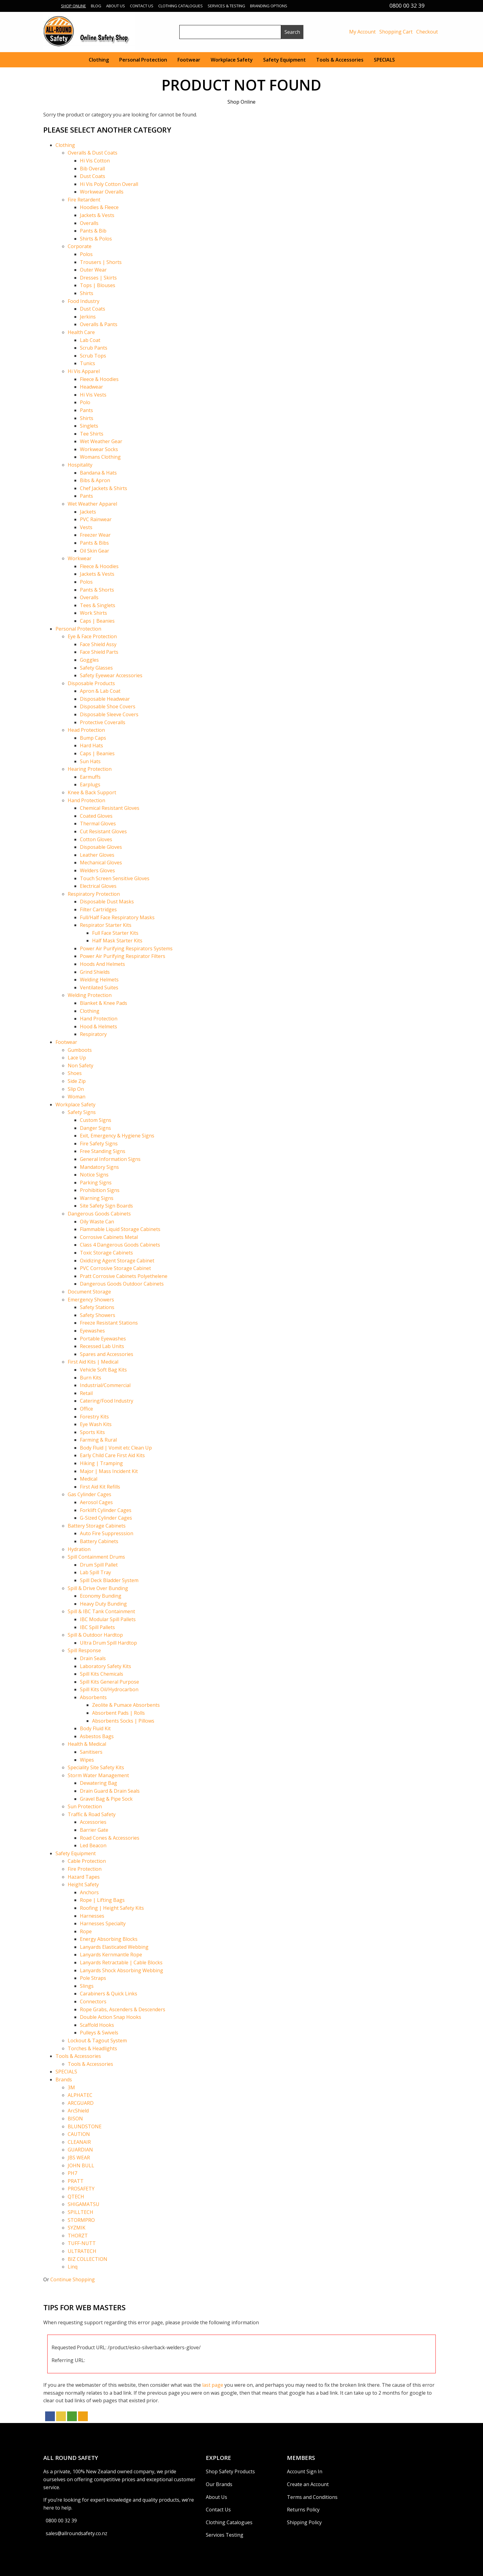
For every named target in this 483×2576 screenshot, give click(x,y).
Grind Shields (95, 972)
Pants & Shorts (97, 589)
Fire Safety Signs (99, 1143)
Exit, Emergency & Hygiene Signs (117, 1135)
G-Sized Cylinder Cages (106, 1517)
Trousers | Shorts (101, 262)
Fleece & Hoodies (99, 379)
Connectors (93, 2001)
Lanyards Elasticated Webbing (114, 1947)
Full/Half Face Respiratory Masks (117, 917)
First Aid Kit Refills (100, 1486)
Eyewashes (92, 1330)
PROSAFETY (81, 2188)
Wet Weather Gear (101, 441)
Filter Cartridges (98, 909)
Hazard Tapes (84, 1876)
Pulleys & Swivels (99, 2032)
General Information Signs (110, 1159)
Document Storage (89, 1291)
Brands (63, 2079)
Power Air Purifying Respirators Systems (126, 948)
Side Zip (77, 1081)
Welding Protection (90, 995)
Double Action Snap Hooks (110, 2017)
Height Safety (83, 1884)
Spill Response (84, 1650)
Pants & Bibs (94, 542)
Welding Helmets (99, 979)
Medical (88, 1478)
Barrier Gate (94, 1830)
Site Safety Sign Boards (106, 1205)
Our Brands (219, 2484)
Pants (86, 410)
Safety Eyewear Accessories (111, 675)
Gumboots (80, 1050)
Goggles (89, 659)
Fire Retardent (84, 199)
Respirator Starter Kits (105, 925)
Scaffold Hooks (97, 2025)
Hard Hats (91, 745)
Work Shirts (93, 613)
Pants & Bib (93, 230)
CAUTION (79, 2134)
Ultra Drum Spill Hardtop (108, 1642)
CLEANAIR (79, 2142)
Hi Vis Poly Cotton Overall (109, 184)
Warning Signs (96, 1198)
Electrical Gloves (98, 886)
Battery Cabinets (99, 1541)
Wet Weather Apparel (92, 503)
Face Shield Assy (98, 644)
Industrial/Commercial (105, 1385)
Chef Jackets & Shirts (103, 488)
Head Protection (86, 730)
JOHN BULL (81, 2165)
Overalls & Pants (98, 324)
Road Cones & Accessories (109, 1837)
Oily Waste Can (97, 1221)
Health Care (81, 332)
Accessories (93, 1822)
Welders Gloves (97, 870)
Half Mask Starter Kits (117, 940)
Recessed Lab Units (102, 1346)
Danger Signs (95, 1128)
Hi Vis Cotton (95, 160)
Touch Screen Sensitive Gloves (114, 878)
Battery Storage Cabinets (97, 1525)
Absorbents (93, 1697)
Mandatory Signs (99, 1167)
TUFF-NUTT (82, 2243)
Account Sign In (304, 2471)
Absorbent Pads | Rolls (118, 1713)
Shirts (86, 293)
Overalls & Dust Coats (92, 152)
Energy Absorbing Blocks (109, 1939)
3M (71, 2087)
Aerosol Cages (96, 1502)
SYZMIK (76, 2227)
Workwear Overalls (101, 191)
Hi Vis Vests (93, 394)
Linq (72, 2266)
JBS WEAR (79, 2157)
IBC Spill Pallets (97, 1627)
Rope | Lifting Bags (102, 1900)
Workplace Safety (232, 59)
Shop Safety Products (230, 2471)
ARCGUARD (81, 2103)
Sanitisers (91, 1752)
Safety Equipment (284, 59)
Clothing (99, 59)
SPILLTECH (80, 2212)
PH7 (72, 2173)
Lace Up (77, 1057)
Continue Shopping (72, 2279)
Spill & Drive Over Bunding (98, 1588)
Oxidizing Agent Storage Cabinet (117, 1260)
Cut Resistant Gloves (103, 831)
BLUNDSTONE (85, 2126)
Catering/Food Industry (106, 1400)
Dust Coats (92, 176)
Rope (86, 1931)
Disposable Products (91, 683)
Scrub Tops (93, 355)
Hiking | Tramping (101, 1463)
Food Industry (83, 301)
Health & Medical (87, 1744)
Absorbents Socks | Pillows (123, 1720)
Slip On (76, 1089)
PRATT (76, 2181)
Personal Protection (143, 59)
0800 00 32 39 (61, 2520)
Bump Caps (93, 738)
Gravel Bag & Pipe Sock (106, 1798)
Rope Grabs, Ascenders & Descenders (122, 2009)
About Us (115, 6)
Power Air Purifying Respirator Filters (122, 956)
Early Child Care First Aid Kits (112, 1455)
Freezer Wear (95, 535)
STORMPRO (81, 2220)
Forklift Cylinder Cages (105, 1510)
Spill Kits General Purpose (109, 1681)
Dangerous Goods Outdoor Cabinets (122, 1283)
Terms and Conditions (312, 2497)
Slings (87, 1986)
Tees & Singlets (97, 605)
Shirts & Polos (96, 238)
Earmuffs (90, 777)
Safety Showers (97, 1315)
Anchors (89, 1892)
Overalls (89, 223)
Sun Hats (90, 761)
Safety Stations (97, 1307)
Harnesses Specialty (103, 1923)
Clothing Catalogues (180, 6)
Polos (86, 254)
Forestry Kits (94, 1416)
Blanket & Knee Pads (103, 1003)
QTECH (76, 2196)
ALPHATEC (80, 2095)
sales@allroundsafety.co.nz (76, 2533)
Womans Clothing (100, 457)
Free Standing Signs (102, 1151)
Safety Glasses (96, 667)
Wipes (87, 1759)
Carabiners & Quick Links (108, 1993)
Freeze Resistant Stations (109, 1322)
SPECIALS (384, 59)
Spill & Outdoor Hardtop (95, 1634)
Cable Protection (87, 1861)
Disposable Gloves (101, 847)
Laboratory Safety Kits (105, 1666)
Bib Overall (92, 168)
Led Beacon (93, 1845)
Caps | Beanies (97, 620)
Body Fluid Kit (95, 1728)
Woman (76, 1096)
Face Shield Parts (99, 652)
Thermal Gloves (98, 823)
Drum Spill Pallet (99, 1564)
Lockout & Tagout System (97, 2040)
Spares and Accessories (106, 1354)
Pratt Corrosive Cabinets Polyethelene (123, 1276)
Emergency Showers (91, 1299)
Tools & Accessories (339, 59)
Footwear (188, 59)
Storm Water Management (98, 1775)
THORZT (78, 2235)
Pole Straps (93, 1978)
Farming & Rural (98, 1439)
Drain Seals (93, 1658)
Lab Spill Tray (95, 1572)
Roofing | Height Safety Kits (112, 1908)
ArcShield (78, 2110)
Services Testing (224, 2535)
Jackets (88, 511)
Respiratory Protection (94, 894)
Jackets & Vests (97, 215)
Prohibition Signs (100, 1190)
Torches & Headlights (92, 2048)
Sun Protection (85, 1806)
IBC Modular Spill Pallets (108, 1619)
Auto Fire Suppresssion (106, 1533)
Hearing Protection (90, 769)
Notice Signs (94, 1174)
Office (86, 1408)
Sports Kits (92, 1432)
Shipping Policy (304, 2522)
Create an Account (308, 2484)
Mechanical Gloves (101, 862)
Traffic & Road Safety (92, 1814)
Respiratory (93, 1034)
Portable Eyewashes (103, 1338)
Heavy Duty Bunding (103, 1603)
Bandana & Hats (98, 472)
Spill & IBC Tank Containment (101, 1611)
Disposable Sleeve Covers (109, 714)
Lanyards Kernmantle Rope (111, 1954)
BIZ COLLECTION (87, 2259)
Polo (85, 402)
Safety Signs (82, 1112)
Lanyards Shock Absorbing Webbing (121, 1970)
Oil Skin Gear (94, 550)
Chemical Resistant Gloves (109, 808)
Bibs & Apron (95, 480)
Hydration (79, 1549)
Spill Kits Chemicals (101, 1673)
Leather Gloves (97, 855)
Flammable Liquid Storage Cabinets (120, 1229)
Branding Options (268, 6)
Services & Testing (226, 6)
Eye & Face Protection (92, 636)
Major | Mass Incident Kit (109, 1471)
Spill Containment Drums (96, 1556)
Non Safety (80, 1065)
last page (212, 2385)
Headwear (91, 386)
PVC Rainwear (96, 519)
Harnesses (92, 1915)
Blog (96, 6)
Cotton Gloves (96, 839)
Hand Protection (86, 800)
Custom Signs (95, 1120)
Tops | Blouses (97, 285)
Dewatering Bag (98, 1783)
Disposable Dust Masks (107, 901)
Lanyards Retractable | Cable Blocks (121, 1962)
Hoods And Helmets (102, 964)
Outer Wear (93, 269)
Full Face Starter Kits (115, 933)
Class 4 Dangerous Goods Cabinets (120, 1244)
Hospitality (80, 464)
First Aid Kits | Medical (93, 1361)
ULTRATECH (82, 2251)
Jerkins (88, 316)
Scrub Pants (93, 347)
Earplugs (90, 784)
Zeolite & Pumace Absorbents (126, 1705)
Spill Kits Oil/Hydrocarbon (109, 1689)
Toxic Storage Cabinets (106, 1252)
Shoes (75, 1073)
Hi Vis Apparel (84, 371)
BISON (75, 2118)
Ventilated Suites (99, 987)
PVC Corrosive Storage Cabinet (115, 1268)
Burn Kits (90, 1377)
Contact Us (141, 6)
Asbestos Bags (97, 1736)
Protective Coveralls (102, 722)
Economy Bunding (100, 1595)
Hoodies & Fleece (99, 207)
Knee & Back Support (92, 792)
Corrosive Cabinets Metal (109, 1237)
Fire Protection (85, 1869)
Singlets (89, 425)
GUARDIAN (80, 2149)
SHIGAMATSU (83, 2204)
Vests (86, 527)
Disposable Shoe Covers (107, 706)
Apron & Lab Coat (100, 691)
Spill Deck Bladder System (109, 1580)
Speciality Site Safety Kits (96, 1767)
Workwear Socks (99, 449)
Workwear (79, 558)
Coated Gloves (96, 816)
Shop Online (73, 6)
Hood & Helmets (98, 1026)
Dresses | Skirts (98, 277)
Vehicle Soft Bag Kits (103, 1369)
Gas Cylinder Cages (89, 1494)
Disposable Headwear (105, 699)
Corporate (79, 246)
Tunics (87, 363)
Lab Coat (90, 340)
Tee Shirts (91, 433)
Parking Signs (96, 1182)
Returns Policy (303, 2509)
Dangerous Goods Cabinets (99, 1213)
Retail (86, 1393)
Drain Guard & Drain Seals (110, 1791)
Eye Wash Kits (96, 1424)
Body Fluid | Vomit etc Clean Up (116, 1447)
